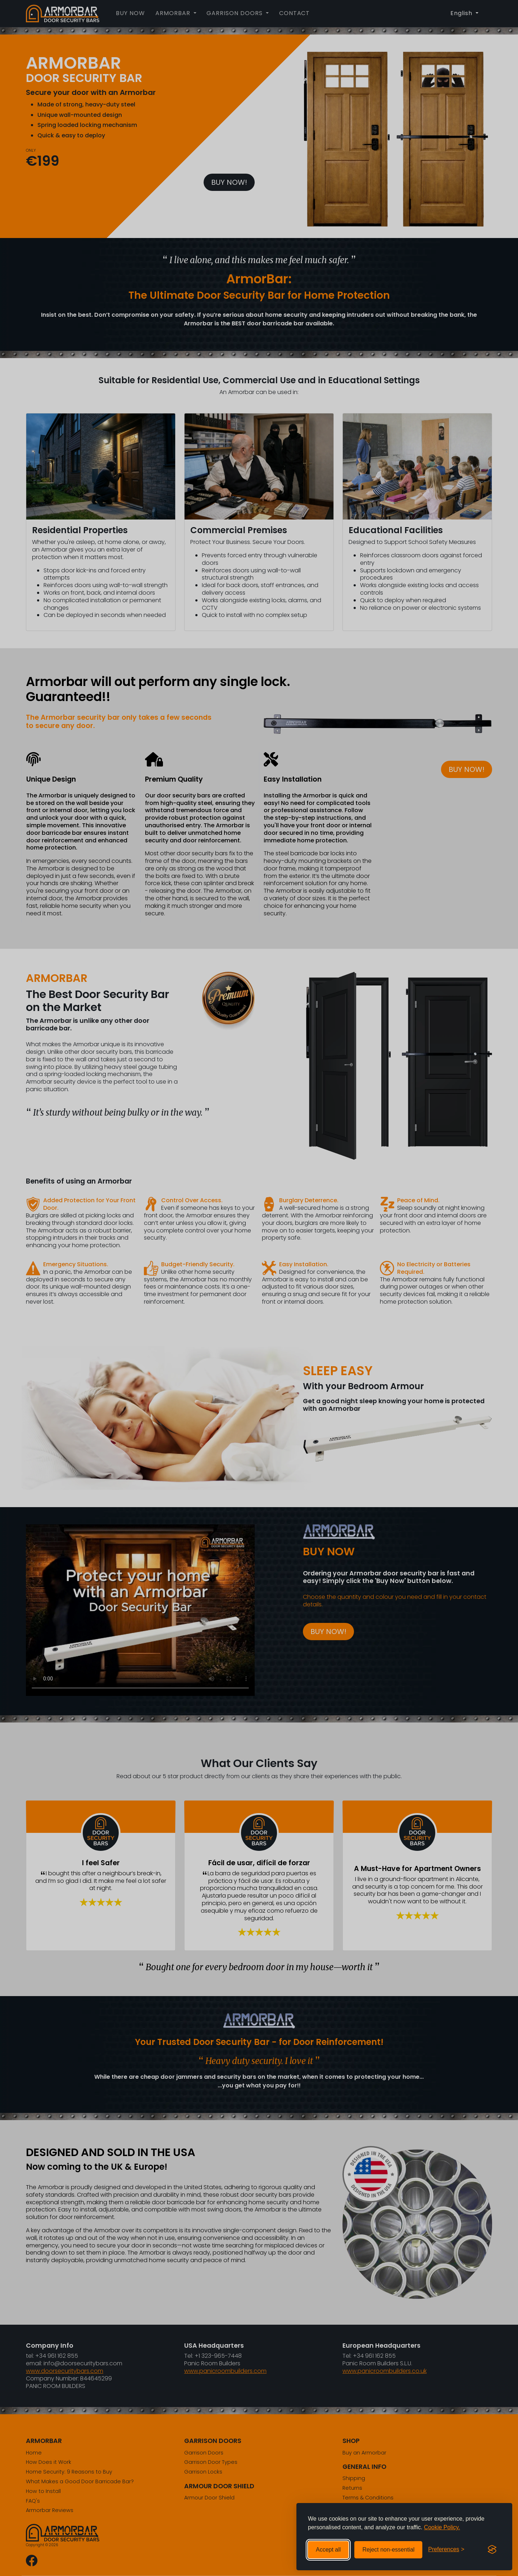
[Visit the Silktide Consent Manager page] (492, 2549)
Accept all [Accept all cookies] (328, 2550)
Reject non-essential (388, 2550)
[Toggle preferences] (446, 2549)
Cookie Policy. (442, 2527)
